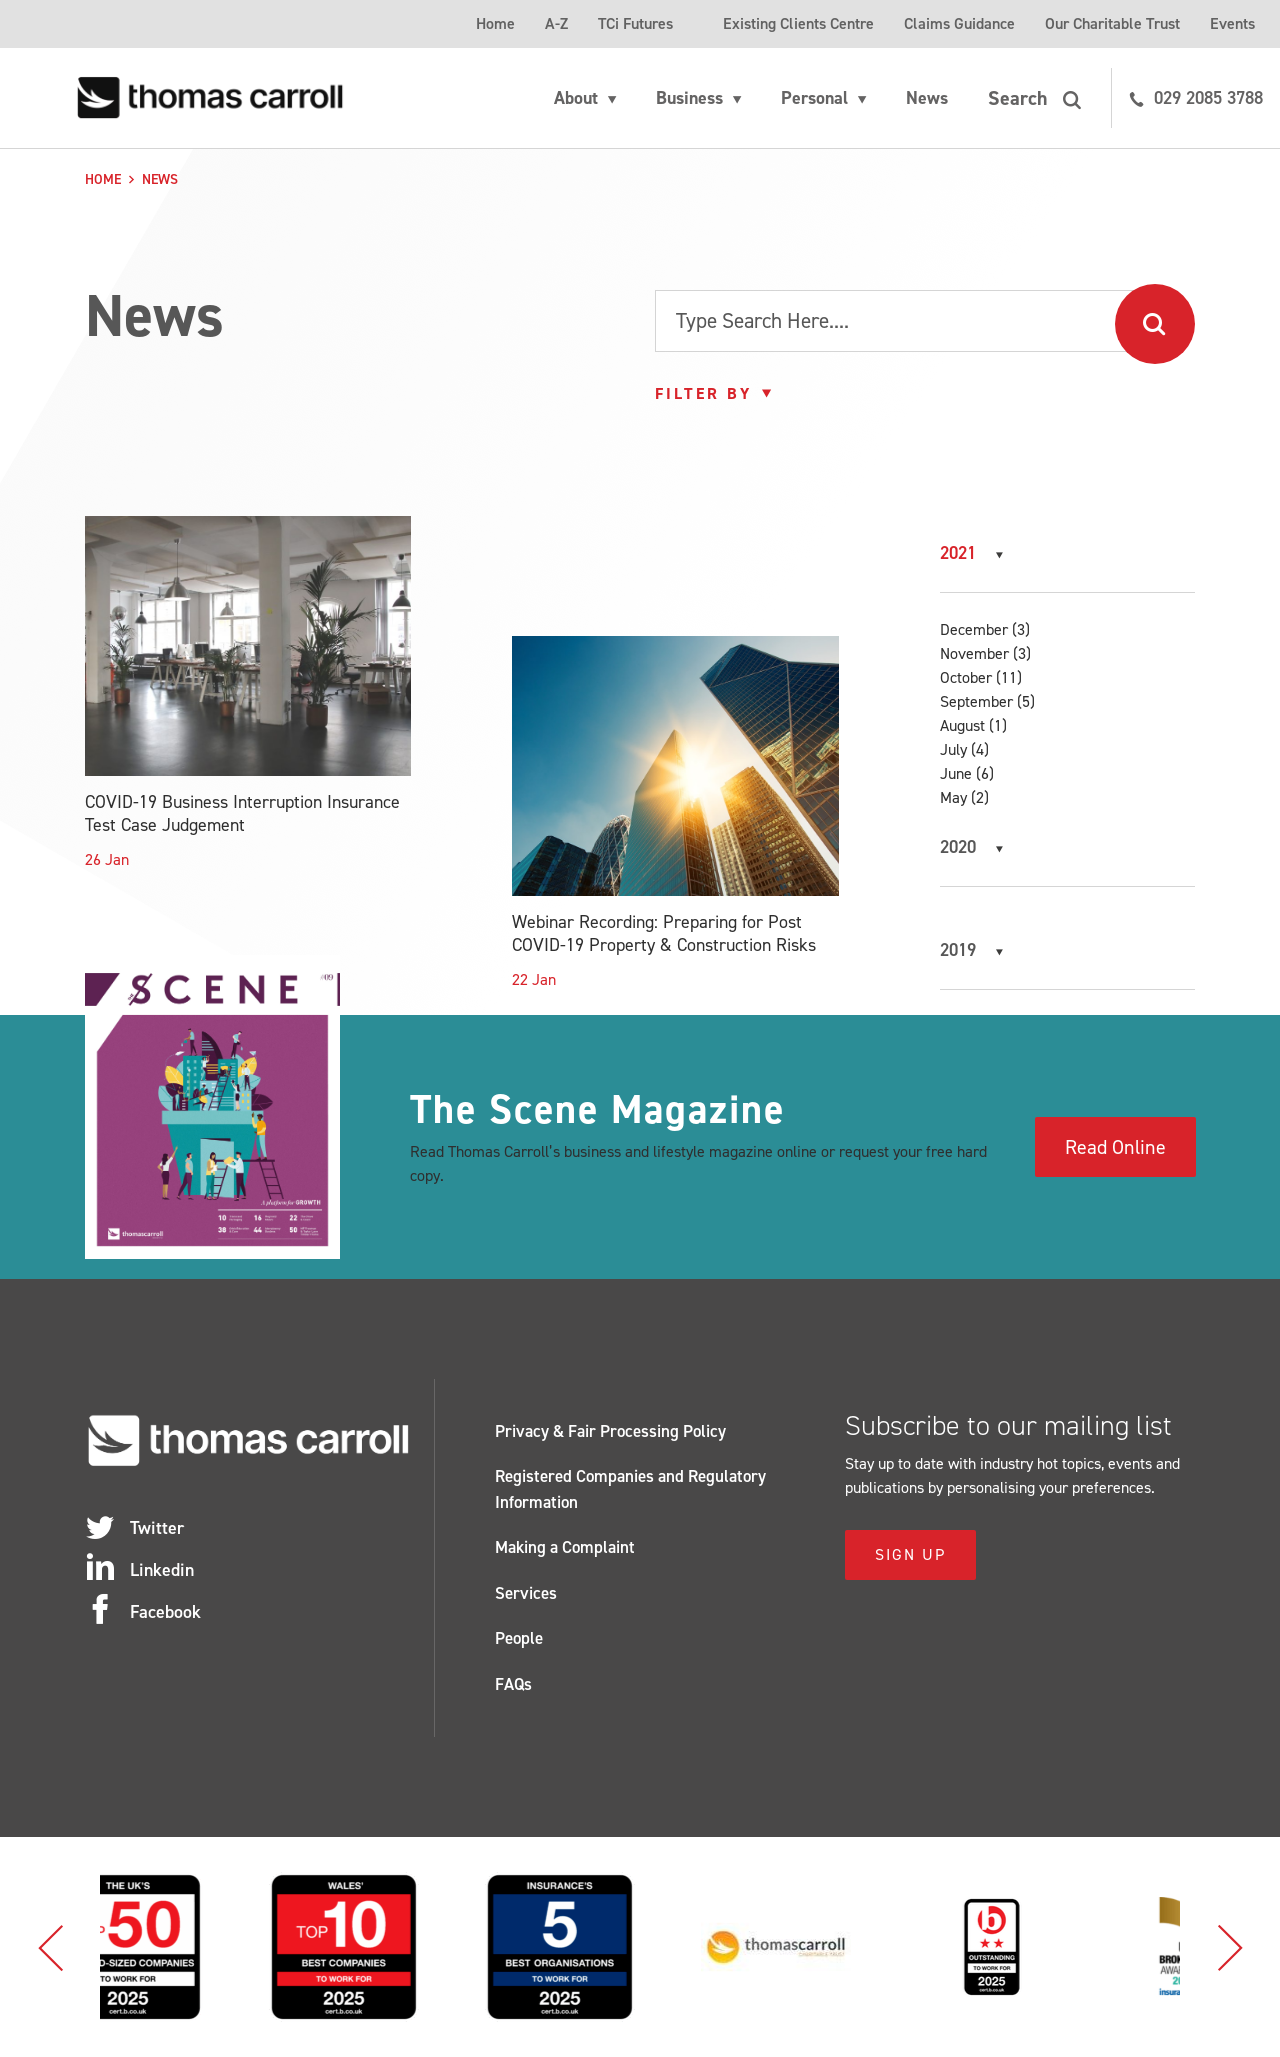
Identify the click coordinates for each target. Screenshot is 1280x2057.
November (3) (985, 653)
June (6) (967, 773)
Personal (814, 98)
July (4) (964, 749)
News (927, 98)
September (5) (987, 701)
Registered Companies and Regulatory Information (630, 1489)
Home (495, 23)
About (576, 98)
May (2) (964, 797)
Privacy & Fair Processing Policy (610, 1431)
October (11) (981, 677)
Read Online (1115, 1147)
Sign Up (910, 1554)
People (519, 1638)
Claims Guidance (959, 23)
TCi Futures (635, 23)
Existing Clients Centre (798, 23)
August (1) (973, 725)
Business (689, 98)
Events (1232, 23)
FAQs (513, 1684)
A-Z (556, 23)
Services (526, 1593)
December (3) (985, 629)
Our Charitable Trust (1112, 23)
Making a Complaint (565, 1547)
